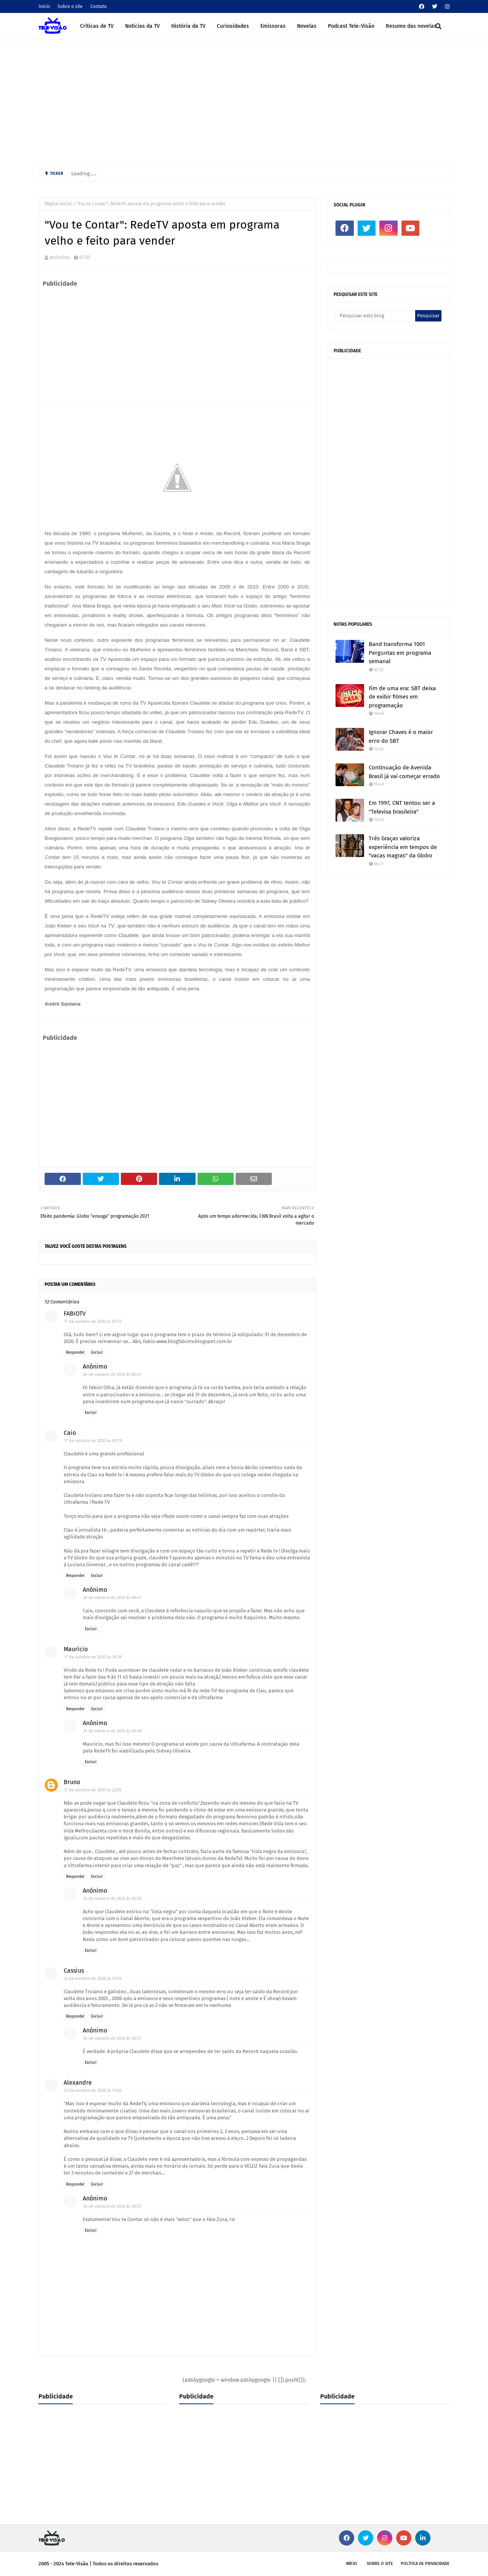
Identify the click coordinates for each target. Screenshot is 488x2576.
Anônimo (60, 257)
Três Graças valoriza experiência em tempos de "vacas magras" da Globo (403, 847)
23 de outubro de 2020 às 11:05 (93, 2090)
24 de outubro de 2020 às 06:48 (112, 1731)
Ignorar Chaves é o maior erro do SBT (401, 736)
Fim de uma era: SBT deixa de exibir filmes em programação (402, 697)
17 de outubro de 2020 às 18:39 (93, 1657)
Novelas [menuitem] (306, 26)
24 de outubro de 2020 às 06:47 (112, 1374)
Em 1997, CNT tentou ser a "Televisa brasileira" (402, 807)
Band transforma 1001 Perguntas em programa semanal (400, 653)
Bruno (72, 1782)
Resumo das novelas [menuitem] (411, 26)
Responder (75, 1352)
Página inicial (58, 203)
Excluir (97, 1352)
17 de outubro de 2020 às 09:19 (93, 1440)
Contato (98, 6)
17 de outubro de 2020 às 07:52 (93, 1321)
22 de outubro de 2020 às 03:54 (93, 1978)
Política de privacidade (425, 2563)
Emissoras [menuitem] (273, 26)
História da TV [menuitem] (188, 26)
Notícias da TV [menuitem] (142, 26)
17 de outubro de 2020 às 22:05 (93, 1790)
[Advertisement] (244, 101)
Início (44, 6)
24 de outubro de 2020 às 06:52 (112, 2206)
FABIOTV (75, 1313)
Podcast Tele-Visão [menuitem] (351, 26)
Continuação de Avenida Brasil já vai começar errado (404, 772)
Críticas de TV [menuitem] (97, 26)
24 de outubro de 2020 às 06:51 (112, 2038)
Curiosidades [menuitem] (233, 26)
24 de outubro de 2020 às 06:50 (112, 1898)
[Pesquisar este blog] (375, 315)
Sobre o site (70, 6)
